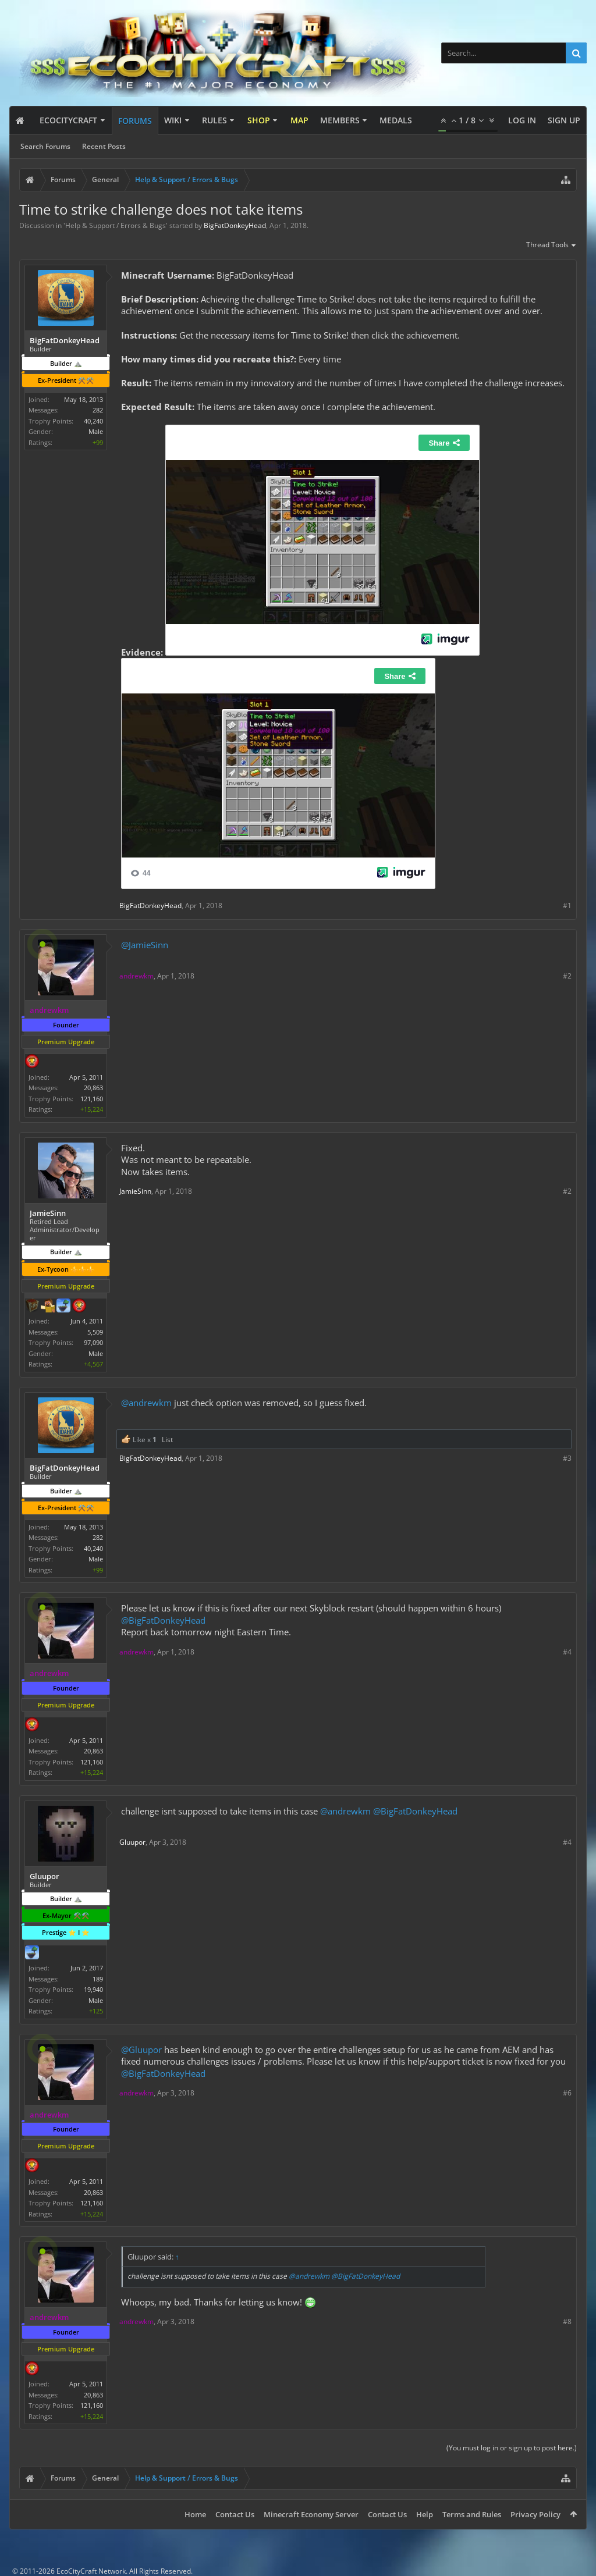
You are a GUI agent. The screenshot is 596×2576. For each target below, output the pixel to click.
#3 (567, 1458)
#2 (567, 976)
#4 (567, 1652)
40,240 (93, 421)
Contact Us (234, 2514)
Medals (395, 120)
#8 (567, 2321)
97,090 (93, 1342)
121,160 (91, 1098)
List (167, 1439)
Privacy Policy (535, 2514)
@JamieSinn (144, 945)
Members (340, 120)
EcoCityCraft (68, 120)
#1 (567, 905)
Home (195, 2514)
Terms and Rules (471, 2514)
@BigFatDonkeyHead (163, 1620)
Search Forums (45, 146)
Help (424, 2514)
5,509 (95, 1332)
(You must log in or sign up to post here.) (511, 2448)
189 (98, 1978)
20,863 (93, 1087)
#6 (567, 2092)
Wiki (173, 120)
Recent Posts (104, 146)
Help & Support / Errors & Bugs (115, 225)
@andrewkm (146, 1402)
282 (98, 409)
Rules (214, 120)
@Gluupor (141, 2049)
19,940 (93, 1989)
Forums (135, 120)
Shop (258, 120)
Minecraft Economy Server (311, 2514)
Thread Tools (551, 245)
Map (299, 120)
